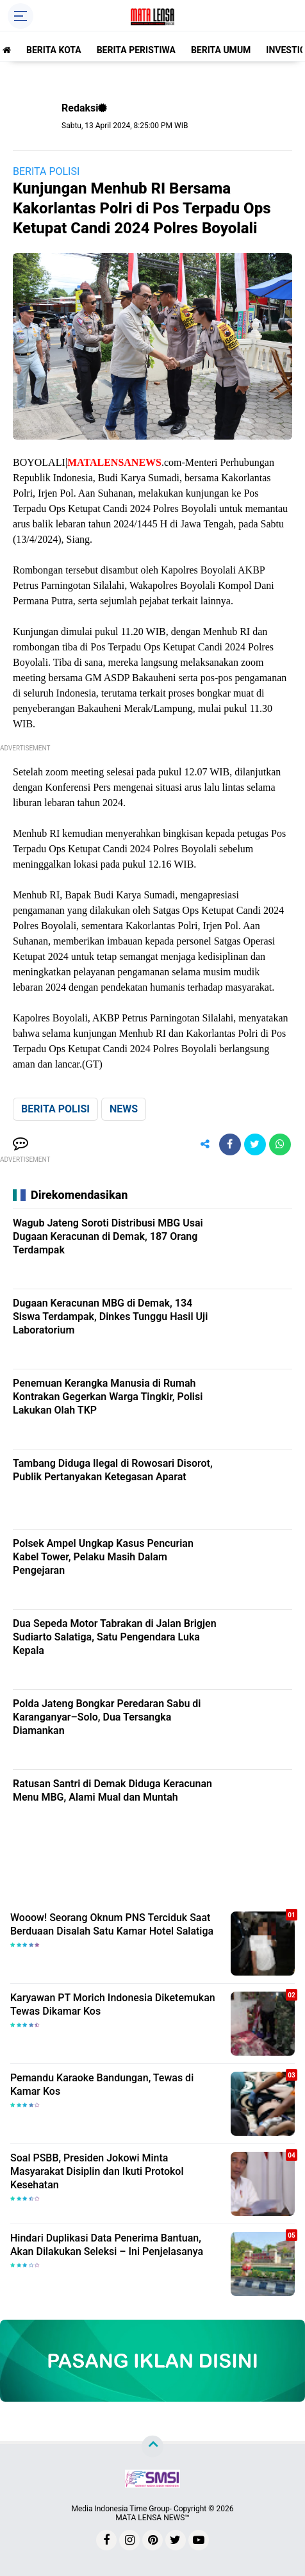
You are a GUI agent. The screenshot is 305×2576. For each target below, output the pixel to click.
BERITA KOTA (53, 50)
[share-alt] (205, 1144)
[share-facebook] (230, 1144)
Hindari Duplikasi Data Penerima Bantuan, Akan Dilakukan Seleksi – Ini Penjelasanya (106, 2245)
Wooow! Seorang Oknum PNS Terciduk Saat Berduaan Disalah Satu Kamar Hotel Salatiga (111, 1924)
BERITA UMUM (221, 50)
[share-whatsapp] (280, 1144)
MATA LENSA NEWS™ (152, 2517)
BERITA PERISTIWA (136, 50)
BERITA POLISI (46, 171)
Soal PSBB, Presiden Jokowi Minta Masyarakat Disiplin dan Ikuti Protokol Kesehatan (96, 2171)
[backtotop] (152, 2446)
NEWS (124, 1109)
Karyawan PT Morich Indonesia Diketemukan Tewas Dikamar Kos (112, 2004)
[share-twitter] (255, 1144)
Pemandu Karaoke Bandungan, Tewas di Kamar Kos (102, 2084)
